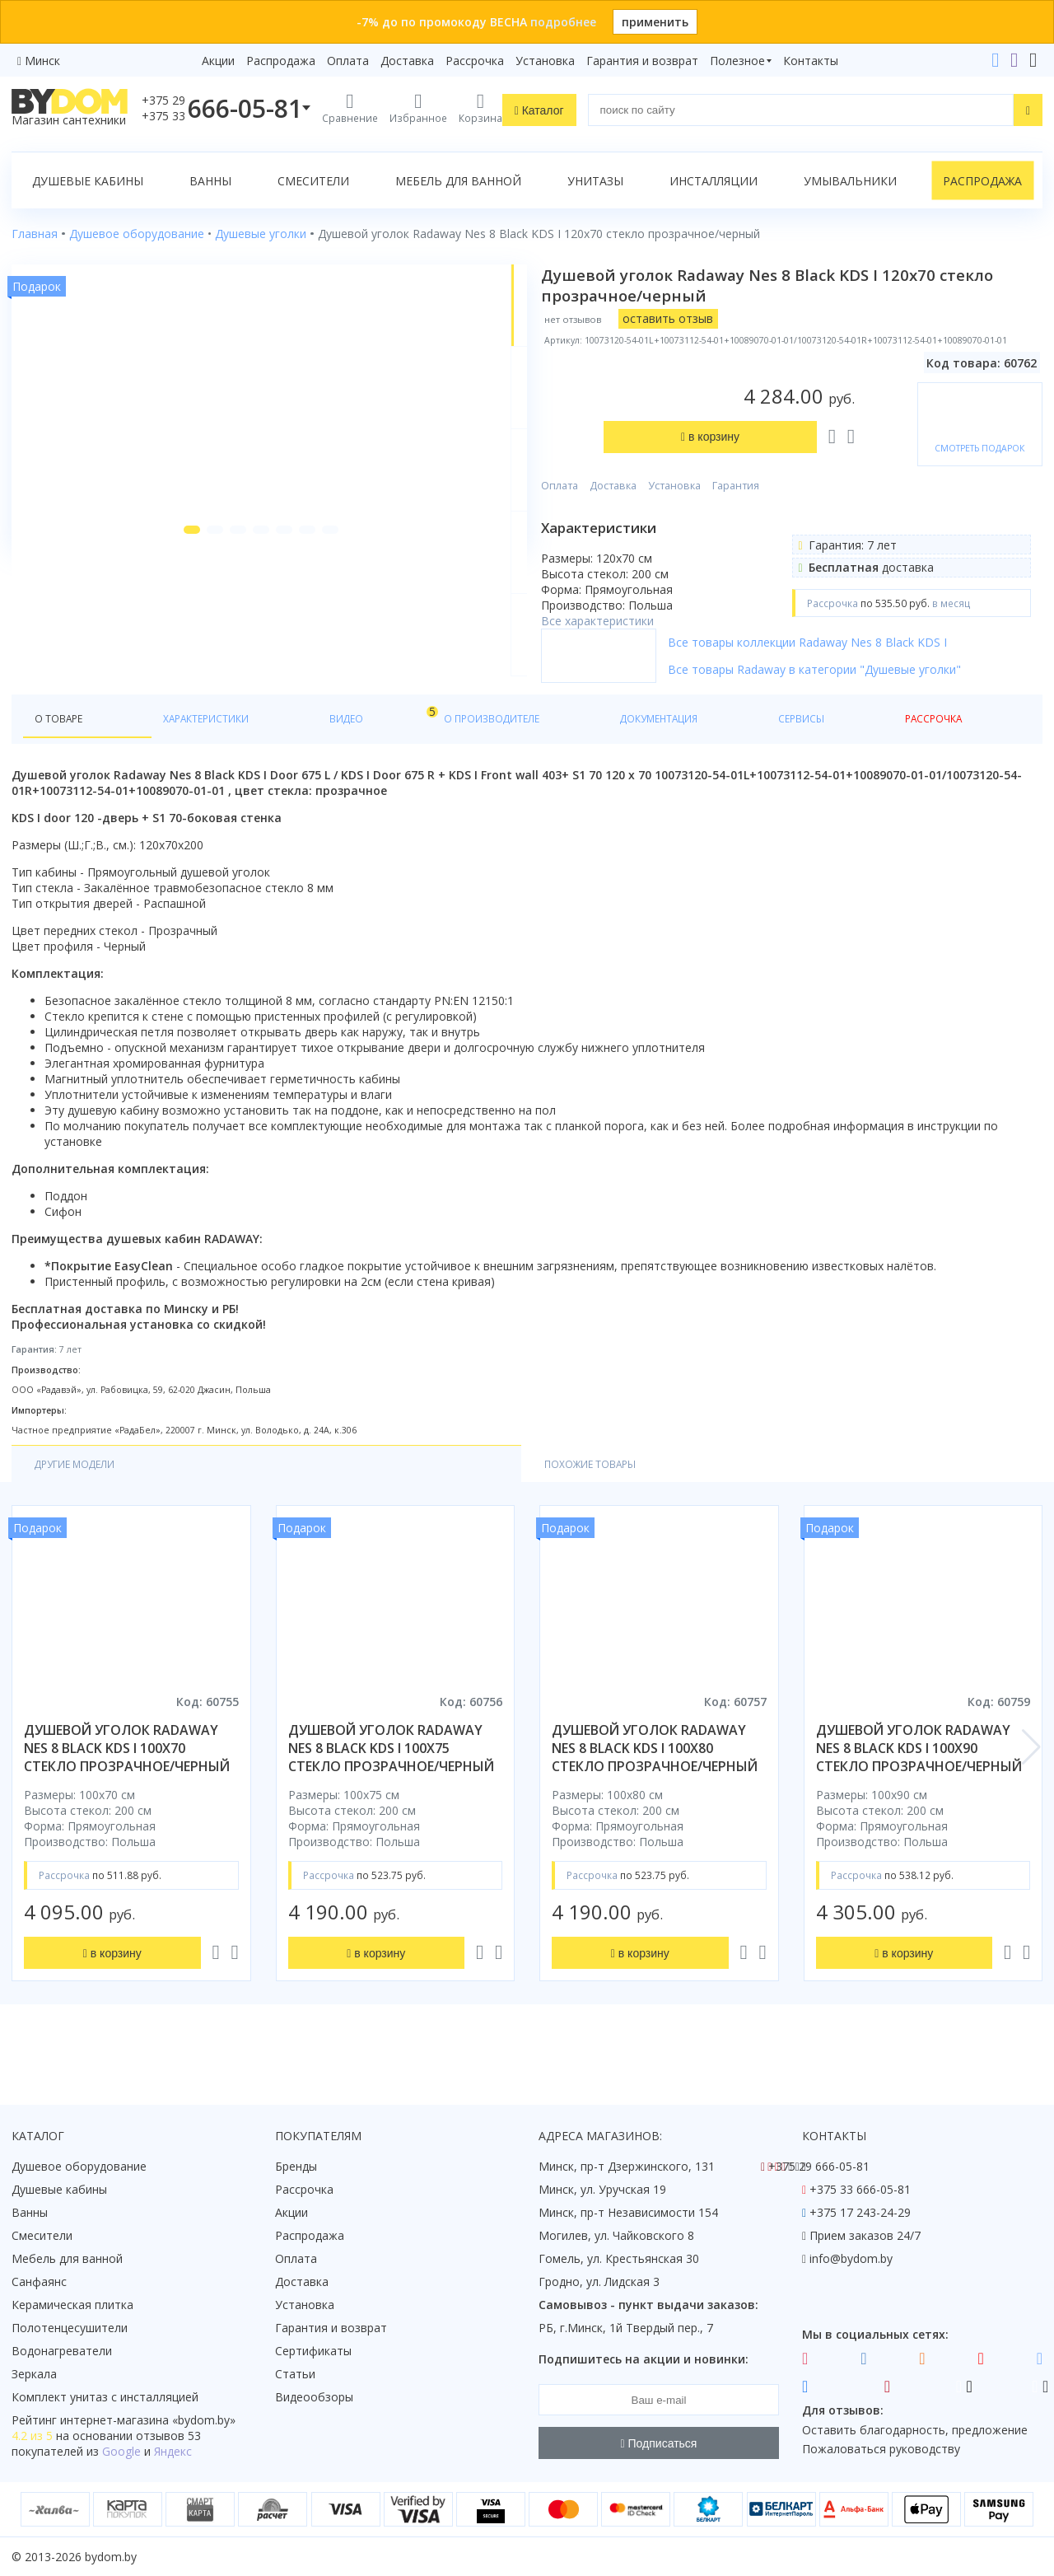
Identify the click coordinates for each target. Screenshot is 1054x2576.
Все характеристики (652, 541)
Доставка (407, 60)
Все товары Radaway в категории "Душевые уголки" (869, 696)
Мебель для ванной (458, 181)
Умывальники (850, 181)
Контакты (810, 60)
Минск (42, 60)
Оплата (348, 60)
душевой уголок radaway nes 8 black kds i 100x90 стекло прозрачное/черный (919, 1779)
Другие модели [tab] (84, 1494)
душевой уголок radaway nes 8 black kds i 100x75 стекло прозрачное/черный (391, 1779)
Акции (218, 60)
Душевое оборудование (79, 2166)
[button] (159, 661)
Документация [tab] (497, 746)
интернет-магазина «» (148, 2420)
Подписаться (659, 2443)
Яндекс (173, 2451)
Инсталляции (713, 181)
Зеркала (34, 2374)
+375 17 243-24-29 (860, 2212)
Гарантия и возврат (642, 60)
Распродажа (280, 60)
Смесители (313, 181)
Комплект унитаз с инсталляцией (105, 2397)
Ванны (210, 181)
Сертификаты (313, 2351)
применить (655, 22)
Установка (545, 60)
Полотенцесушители (70, 2327)
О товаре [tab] (64, 746)
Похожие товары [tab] (235, 1494)
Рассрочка (474, 60)
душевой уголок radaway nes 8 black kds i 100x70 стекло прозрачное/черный (127, 1779)
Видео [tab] (272, 742)
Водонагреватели (62, 2351)
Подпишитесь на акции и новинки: (644, 2359)
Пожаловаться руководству (881, 2449)
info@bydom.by (851, 2258)
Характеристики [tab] (169, 746)
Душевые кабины (87, 181)
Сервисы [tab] (597, 746)
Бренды (296, 2166)
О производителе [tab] (368, 746)
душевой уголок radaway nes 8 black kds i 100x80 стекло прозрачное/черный (655, 1779)
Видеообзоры (314, 2397)
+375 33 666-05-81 (860, 2189)
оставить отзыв (723, 318)
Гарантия (790, 407)
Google (121, 2451)
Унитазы (595, 181)
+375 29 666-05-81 (819, 2166)
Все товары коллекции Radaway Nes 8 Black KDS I (862, 668)
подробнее (563, 22)
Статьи (295, 2374)
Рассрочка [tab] (682, 746)
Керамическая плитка (72, 2304)
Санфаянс (39, 2281)
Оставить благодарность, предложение (915, 2430)
